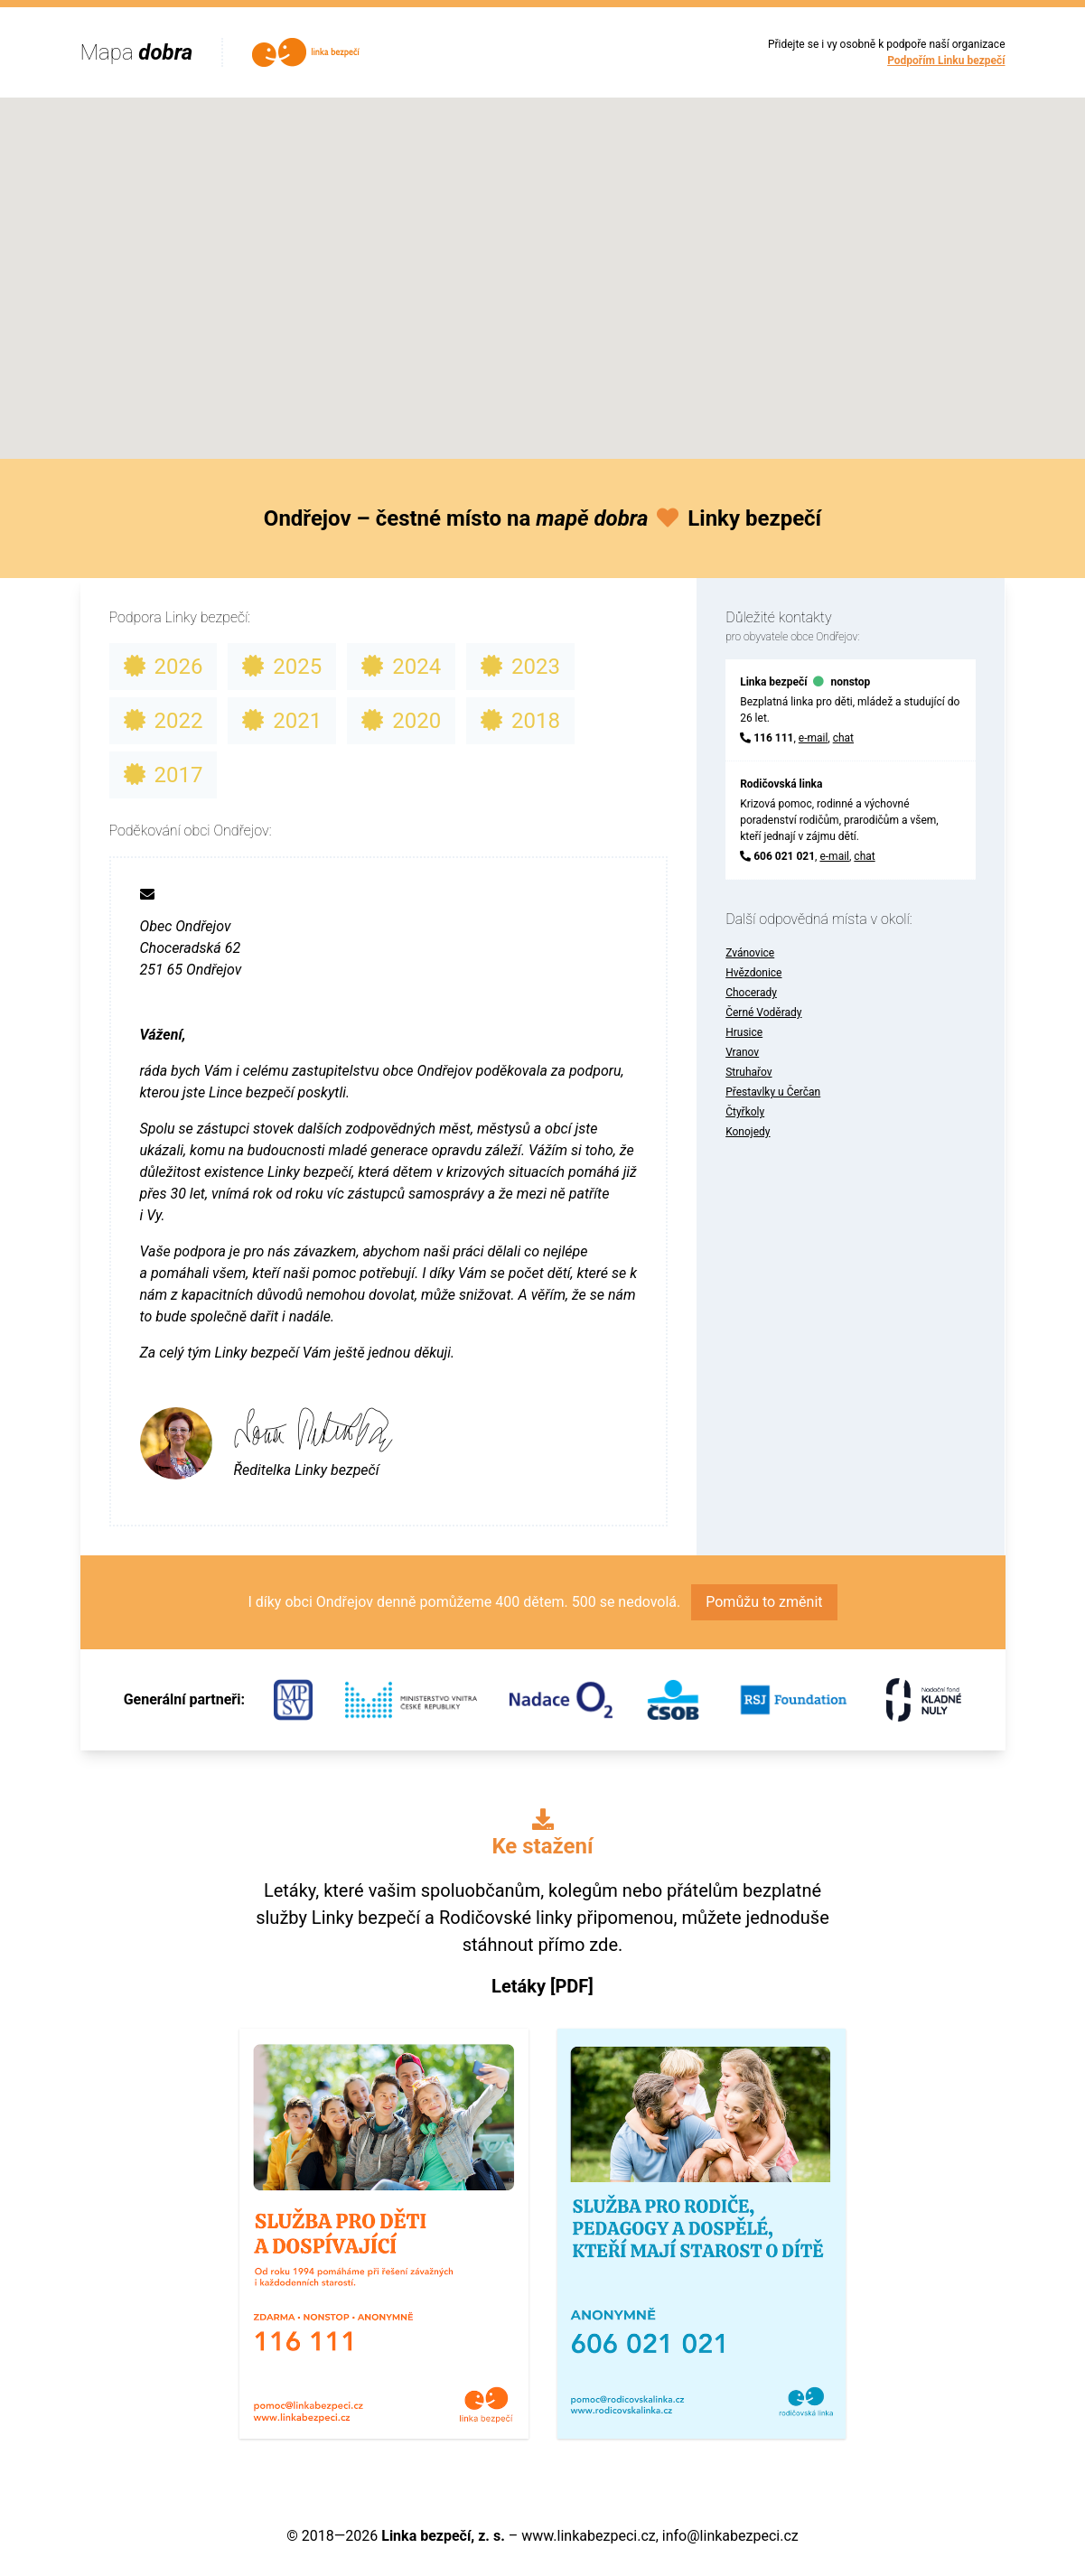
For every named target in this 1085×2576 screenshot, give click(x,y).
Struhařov (748, 1072)
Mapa (136, 52)
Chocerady (751, 992)
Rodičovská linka (781, 784)
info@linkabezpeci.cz (730, 2535)
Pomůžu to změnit (764, 1601)
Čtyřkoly (744, 1112)
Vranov (742, 1052)
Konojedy (747, 1131)
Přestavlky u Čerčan (772, 1092)
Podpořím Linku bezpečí (946, 60)
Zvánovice (749, 953)
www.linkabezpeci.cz (588, 2535)
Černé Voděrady (763, 1012)
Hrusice (743, 1032)
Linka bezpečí (773, 682)
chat (843, 738)
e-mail (813, 738)
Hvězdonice (753, 972)
